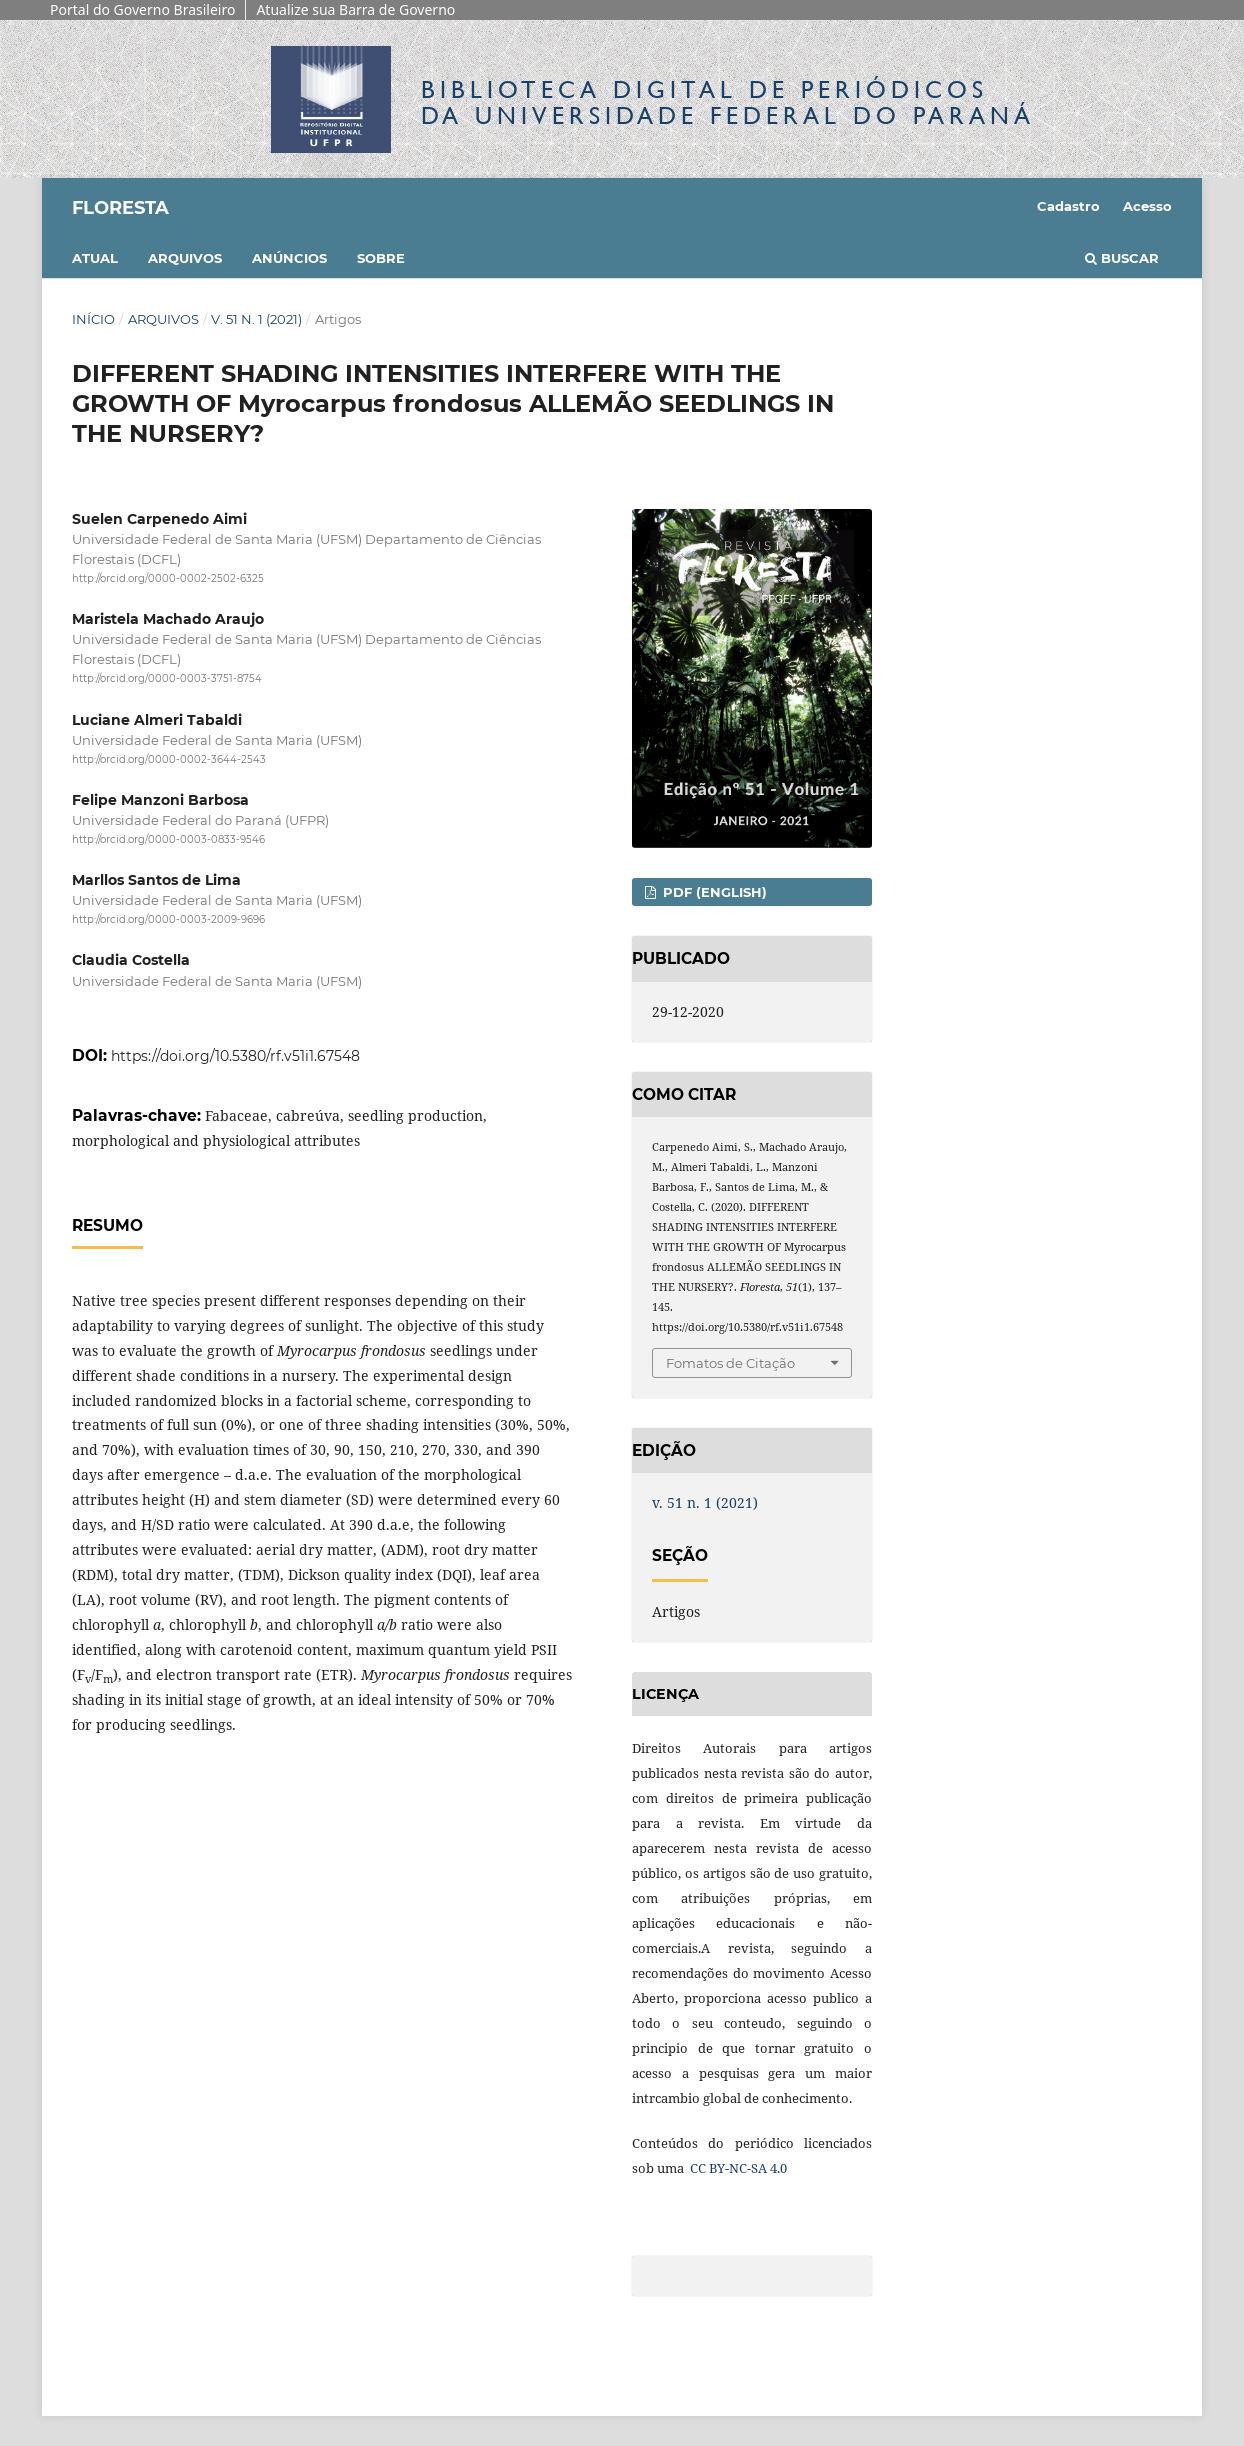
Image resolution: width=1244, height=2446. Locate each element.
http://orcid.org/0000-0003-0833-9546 (168, 839)
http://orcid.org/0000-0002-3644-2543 (169, 759)
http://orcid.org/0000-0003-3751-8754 (167, 679)
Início (93, 319)
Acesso (1147, 206)
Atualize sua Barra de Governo (355, 9)
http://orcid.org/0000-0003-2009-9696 (168, 919)
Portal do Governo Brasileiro (142, 9)
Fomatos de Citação (730, 1363)
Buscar (1122, 258)
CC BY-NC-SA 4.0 (737, 2168)
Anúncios (289, 258)
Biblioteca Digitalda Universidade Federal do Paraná (728, 102)
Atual (95, 258)
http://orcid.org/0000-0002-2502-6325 (168, 578)
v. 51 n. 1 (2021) (256, 319)
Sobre (381, 258)
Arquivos (185, 258)
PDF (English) (713, 892)
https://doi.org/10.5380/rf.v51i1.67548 (235, 1056)
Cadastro (1068, 206)
